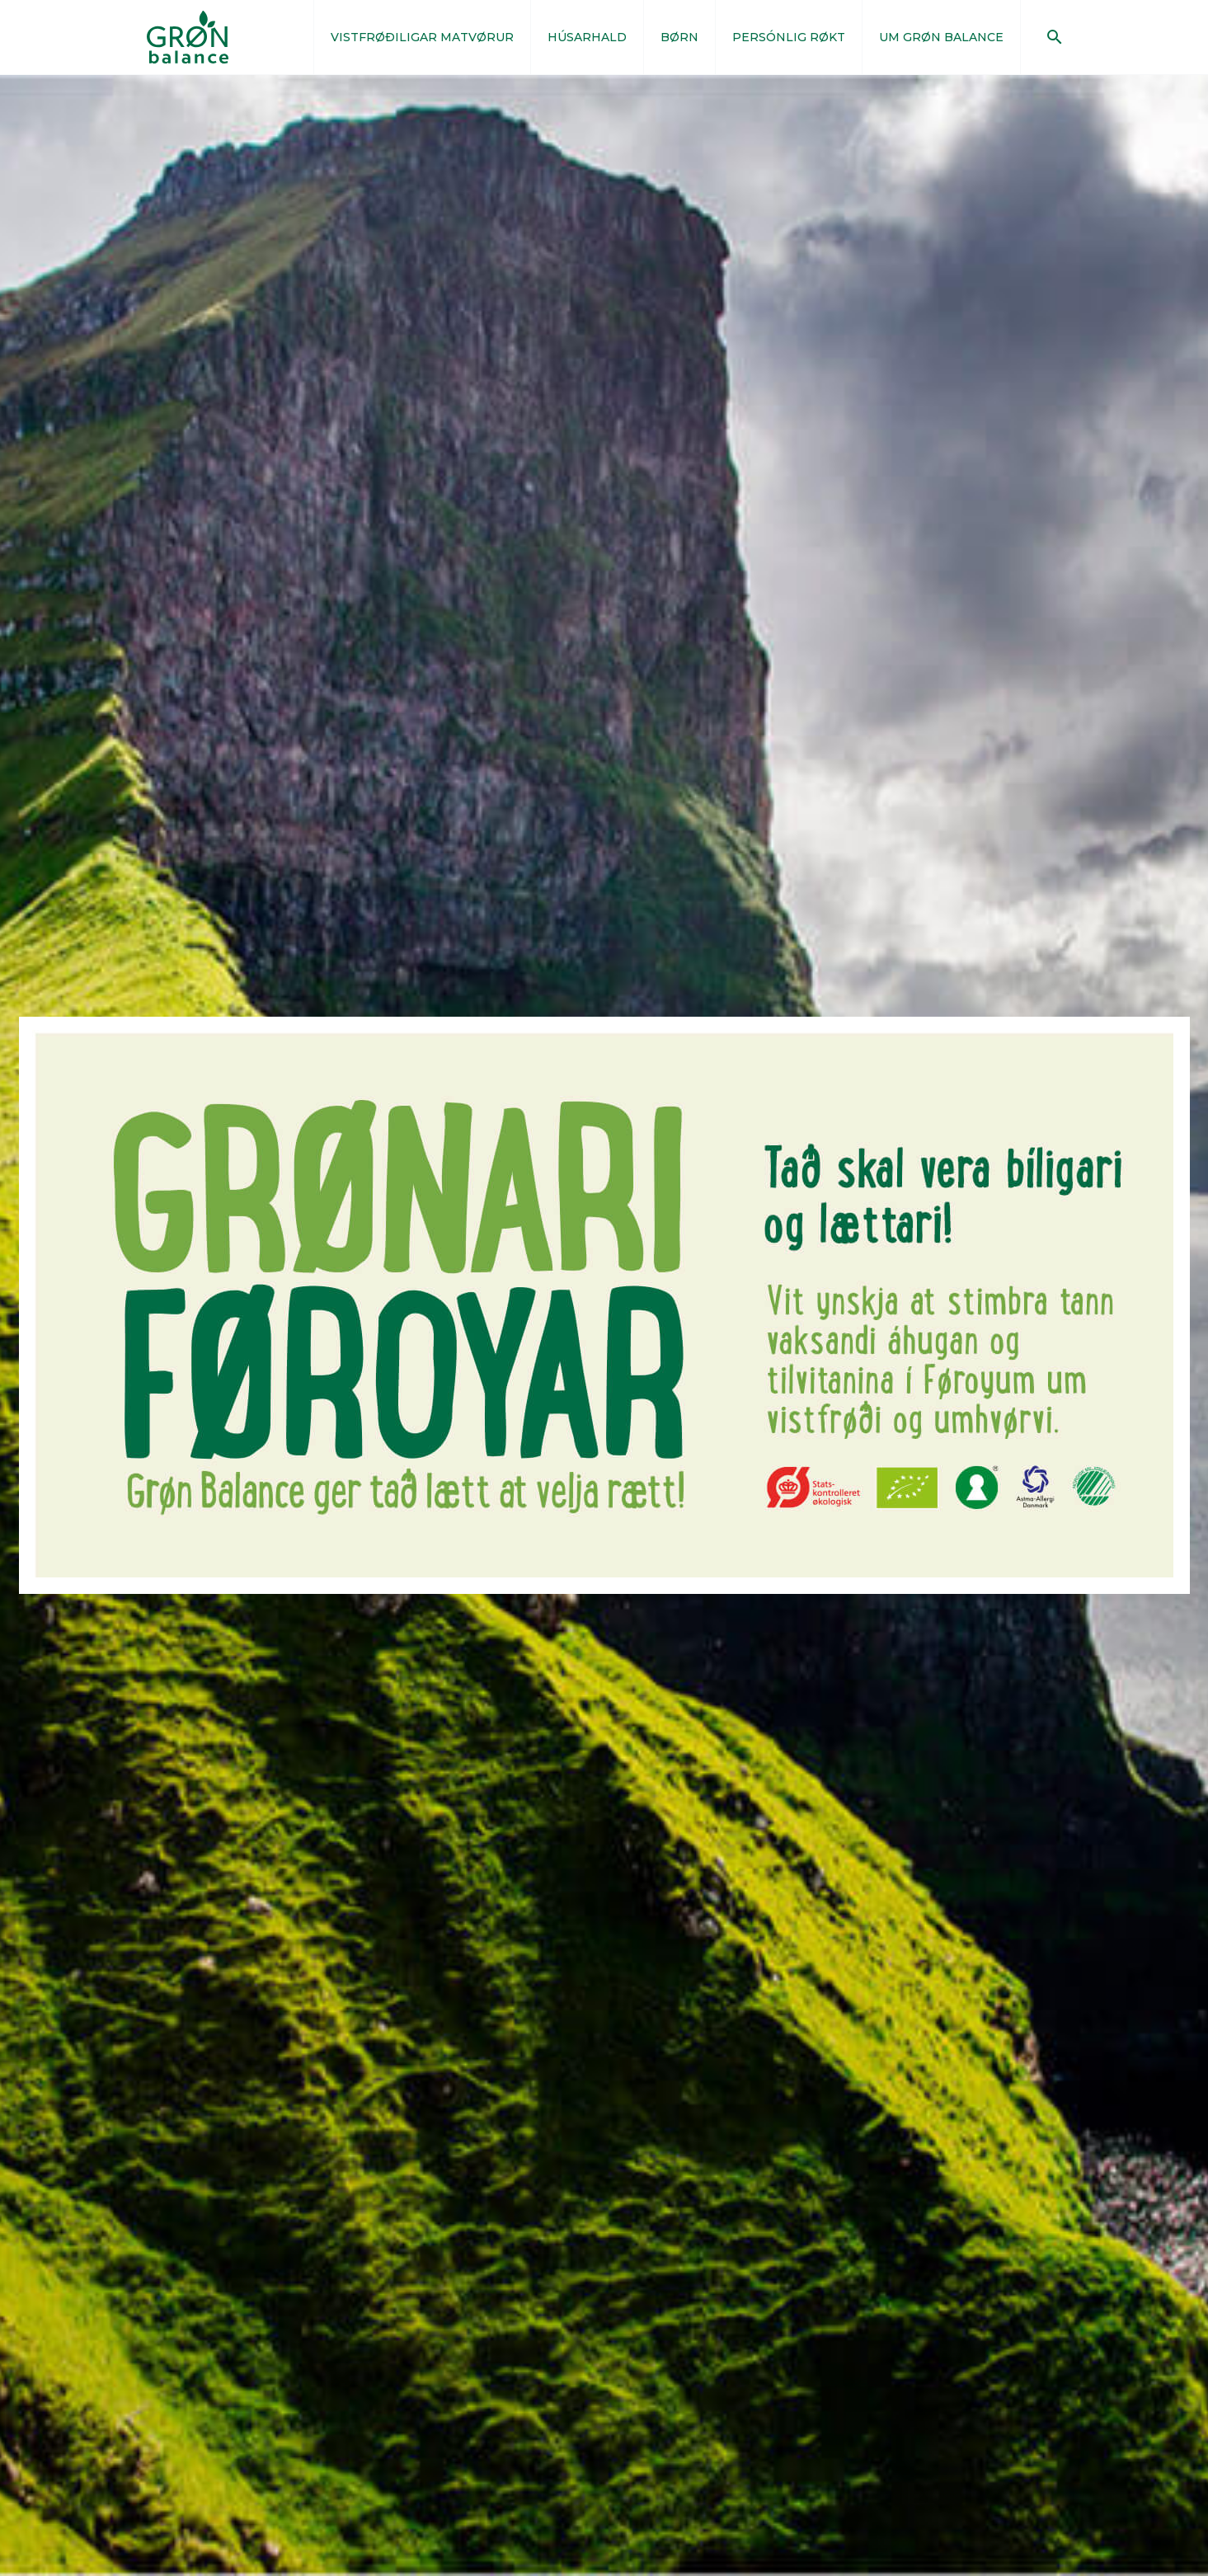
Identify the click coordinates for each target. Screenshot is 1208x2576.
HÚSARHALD (587, 37)
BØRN (679, 37)
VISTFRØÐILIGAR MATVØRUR (422, 37)
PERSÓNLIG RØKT (788, 37)
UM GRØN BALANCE (941, 37)
